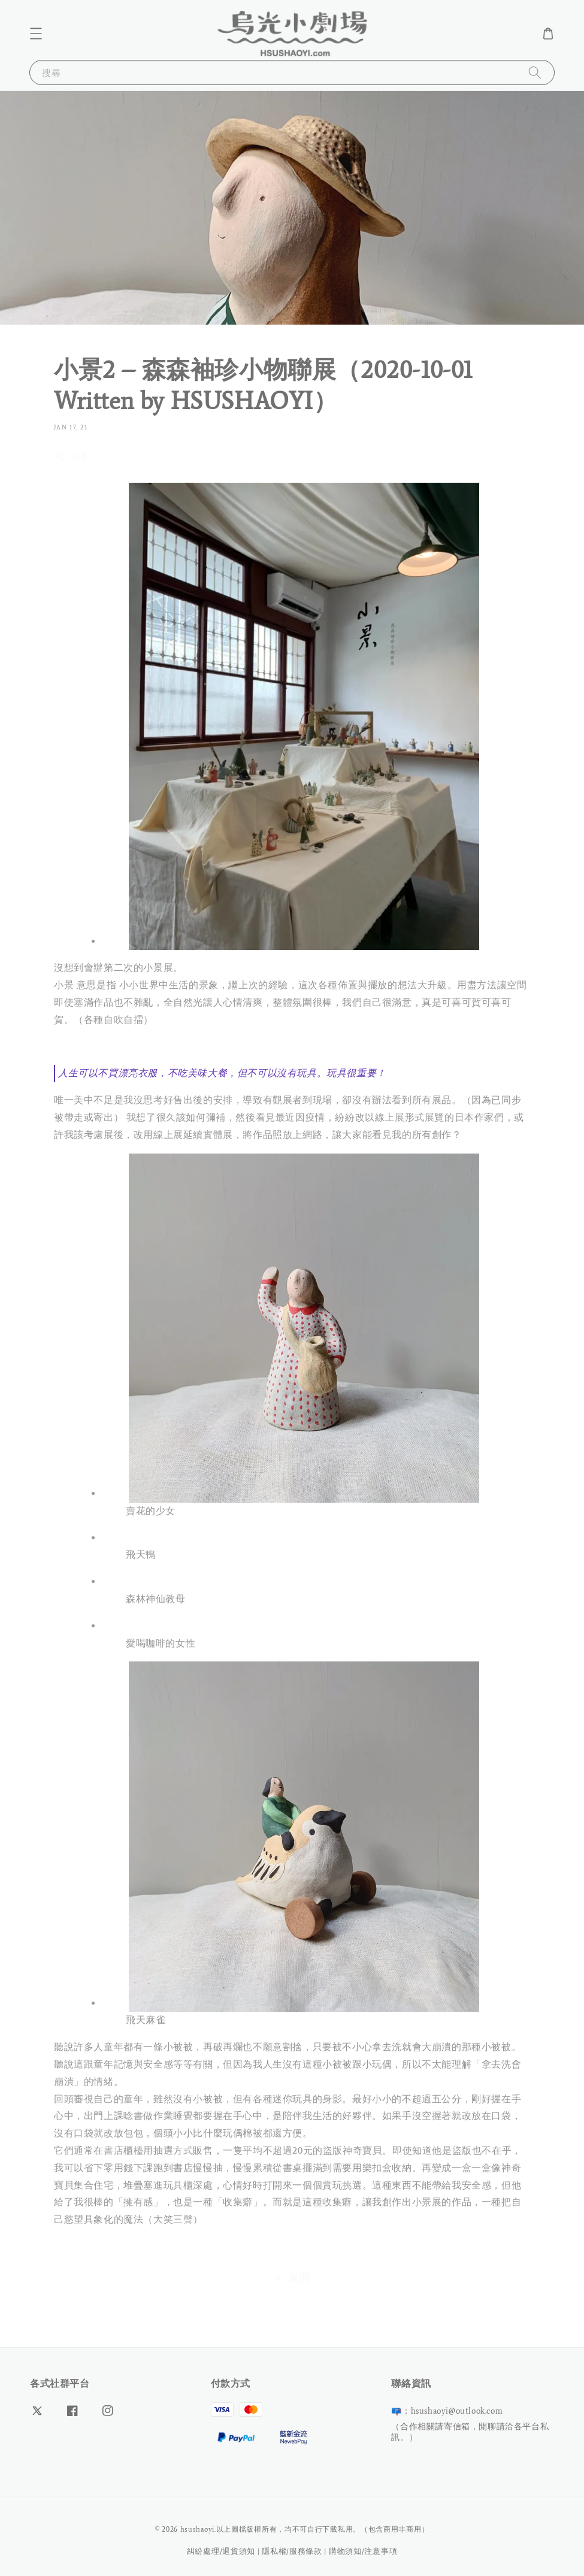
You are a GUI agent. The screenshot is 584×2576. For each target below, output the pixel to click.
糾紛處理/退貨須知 (221, 2551)
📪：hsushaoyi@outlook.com (447, 2411)
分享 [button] (71, 457)
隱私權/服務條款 (292, 2551)
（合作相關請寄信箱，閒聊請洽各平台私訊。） (470, 2431)
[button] (36, 33)
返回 (291, 2277)
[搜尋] (535, 72)
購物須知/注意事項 (363, 2551)
